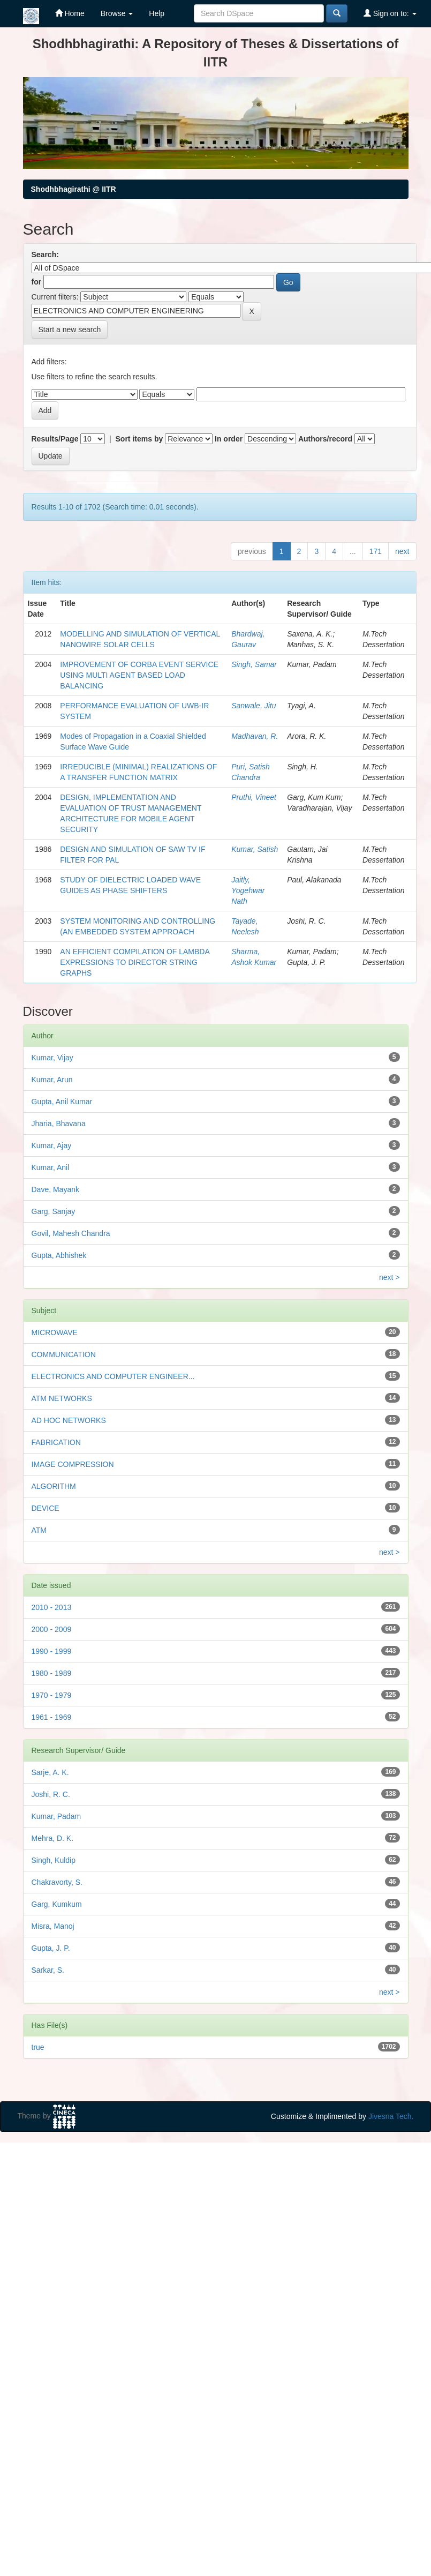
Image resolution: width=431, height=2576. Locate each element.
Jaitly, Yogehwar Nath (247, 890)
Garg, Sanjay (53, 1211)
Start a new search (70, 329)
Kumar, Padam (56, 1816)
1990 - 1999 (52, 1651)
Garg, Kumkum (57, 1904)
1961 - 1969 (52, 1717)
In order (229, 439)
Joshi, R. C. (51, 1794)
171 (375, 551)
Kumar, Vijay (52, 1057)
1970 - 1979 (52, 1695)
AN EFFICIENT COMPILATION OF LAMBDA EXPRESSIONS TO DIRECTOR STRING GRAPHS (134, 962)
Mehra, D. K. (53, 1838)
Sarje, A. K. (50, 1772)
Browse (117, 13)
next (402, 551)
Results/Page (55, 439)
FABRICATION (56, 1442)
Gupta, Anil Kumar (62, 1101)
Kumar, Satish (254, 849)
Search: (45, 254)
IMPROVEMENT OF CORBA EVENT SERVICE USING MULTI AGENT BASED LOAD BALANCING (139, 675)
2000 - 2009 (52, 1629)
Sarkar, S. (48, 1970)
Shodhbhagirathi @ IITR (73, 189)
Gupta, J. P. (51, 1948)
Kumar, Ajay (52, 1145)
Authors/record (325, 439)
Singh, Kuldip (54, 1860)
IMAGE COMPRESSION (73, 1464)
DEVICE (45, 1508)
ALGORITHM (54, 1486)
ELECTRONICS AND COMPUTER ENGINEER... (113, 1376)
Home (70, 13)
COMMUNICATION (64, 1354)
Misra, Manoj (53, 1926)
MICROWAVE (55, 1332)
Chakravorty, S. (57, 1882)
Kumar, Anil (51, 1167)
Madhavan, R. (254, 736)
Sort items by (139, 439)
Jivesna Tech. (391, 2116)
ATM (39, 1530)
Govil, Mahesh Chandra (71, 1233)
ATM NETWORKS (62, 1398)
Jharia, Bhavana (59, 1123)
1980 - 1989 (52, 1673)
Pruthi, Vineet (253, 797)
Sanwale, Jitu (253, 705)
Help (156, 13)
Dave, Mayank (55, 1189)
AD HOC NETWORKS (69, 1420)
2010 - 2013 (52, 1607)
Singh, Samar (254, 664)
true (38, 2047)
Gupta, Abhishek (59, 1255)
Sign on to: (390, 13)
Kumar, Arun (52, 1079)
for (37, 282)
